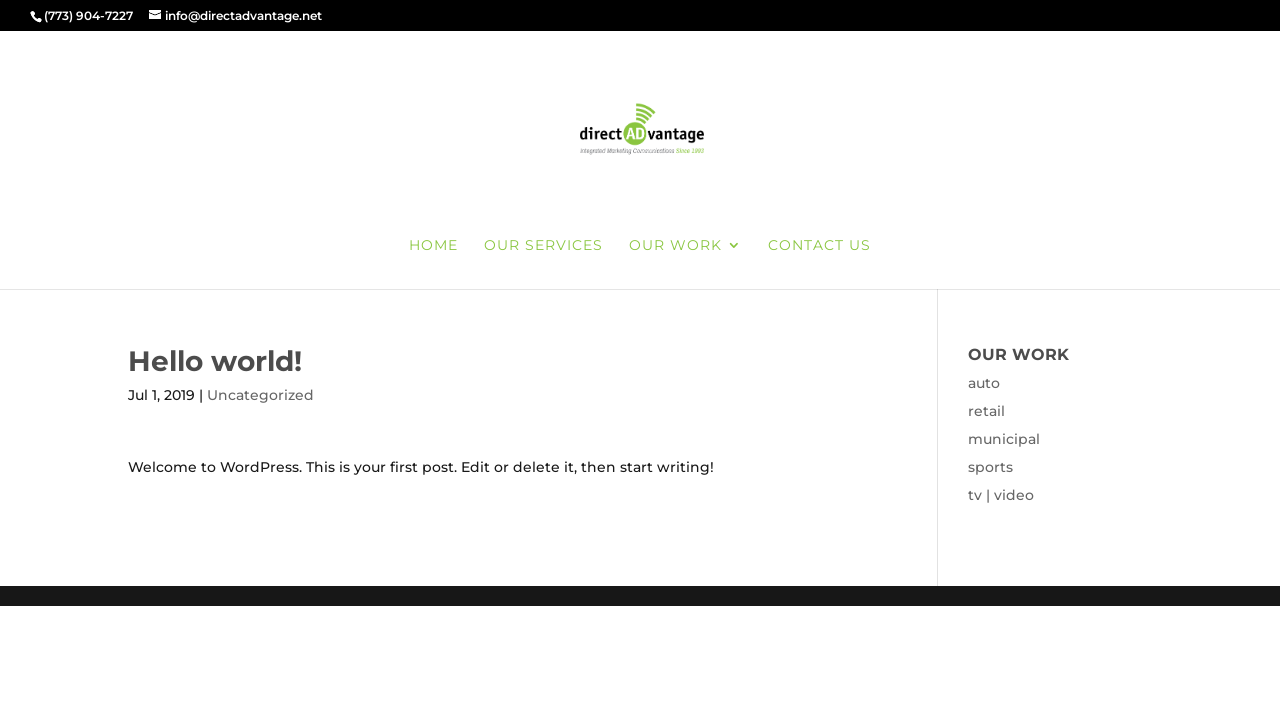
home (433, 246)
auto (984, 383)
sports (990, 467)
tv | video (1001, 495)
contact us (819, 246)
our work (675, 246)
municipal (1004, 439)
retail (986, 411)
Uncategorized (260, 395)
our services (543, 246)
